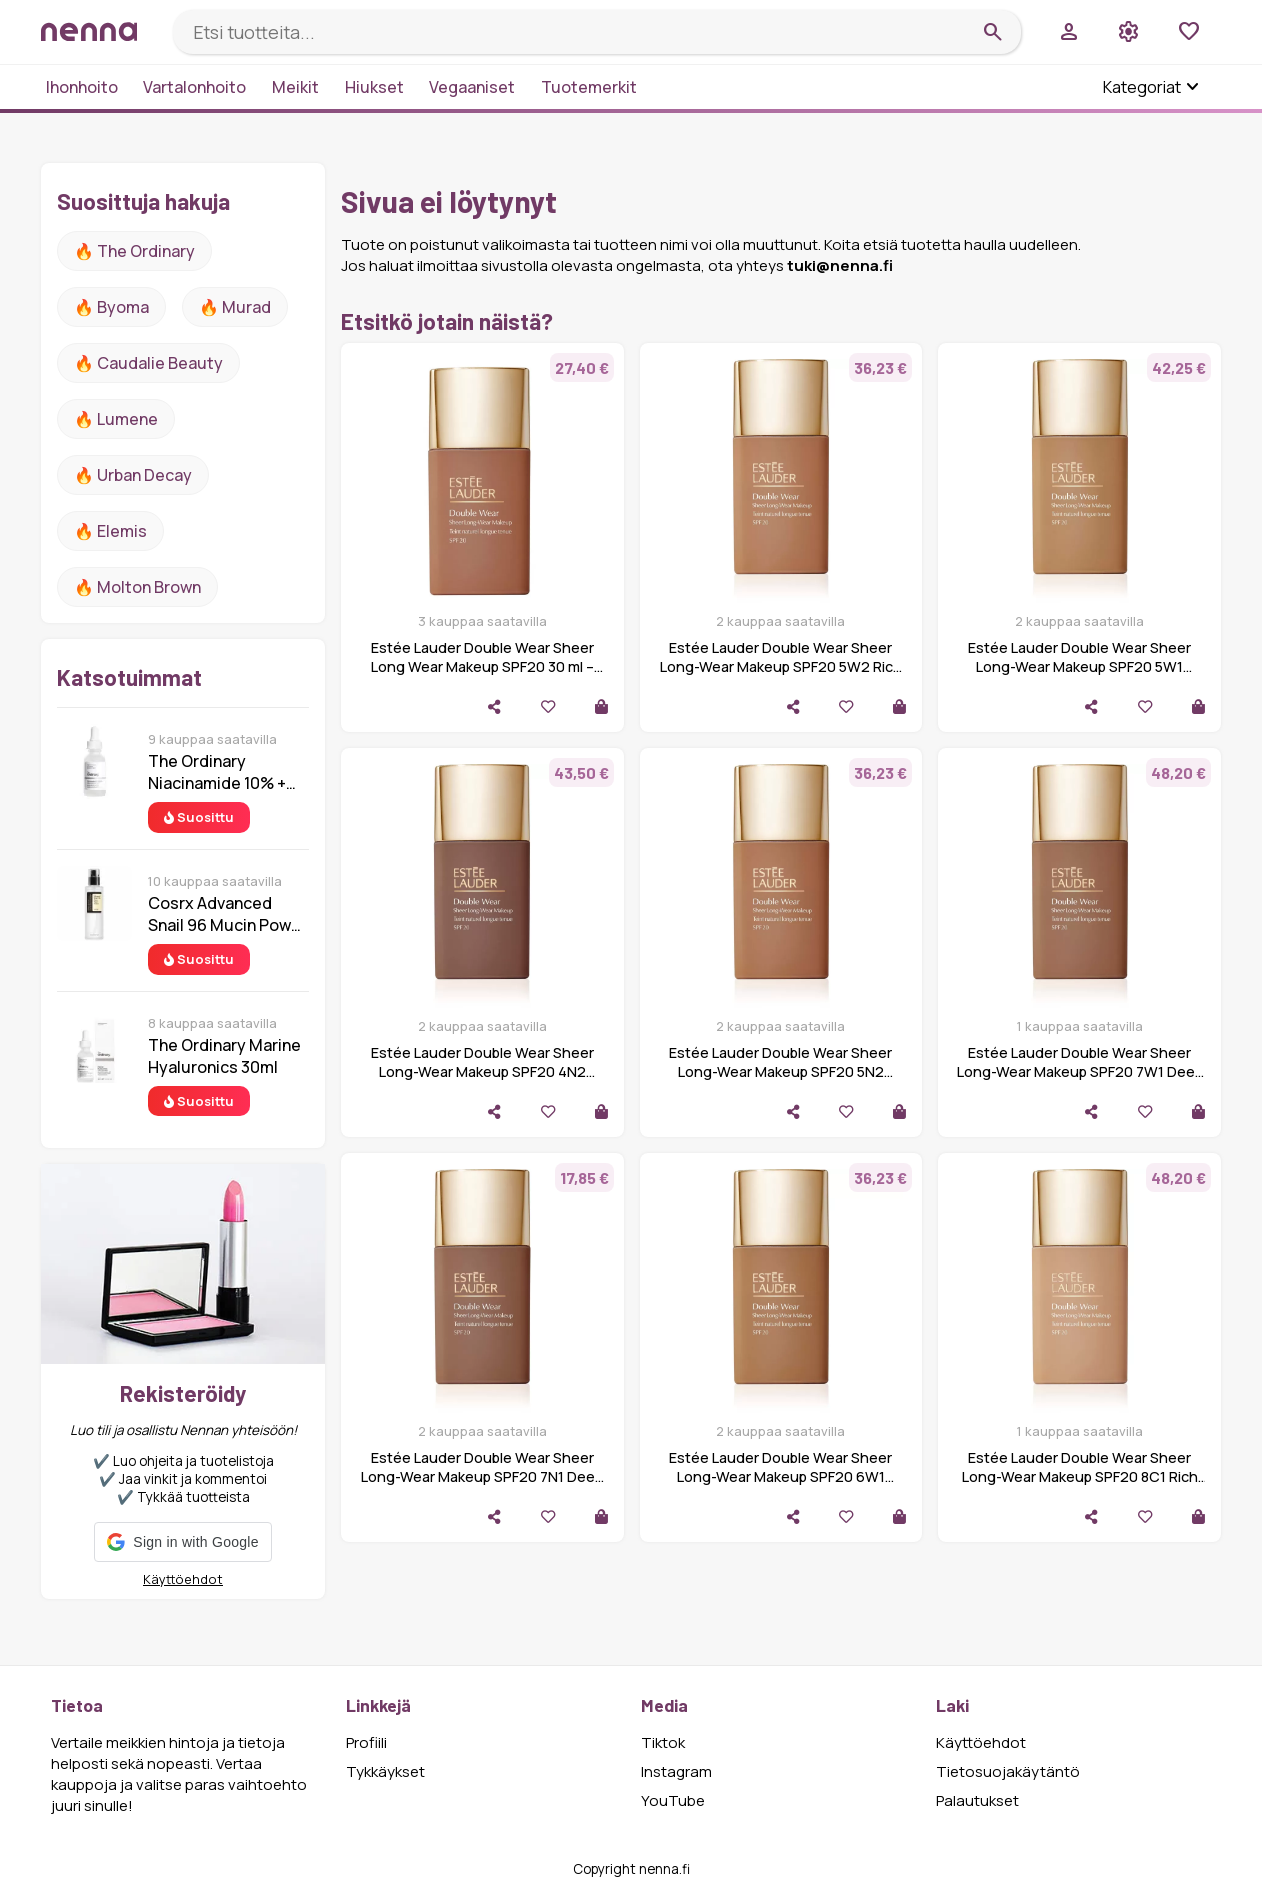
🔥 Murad (235, 307)
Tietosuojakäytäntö (1008, 1771)
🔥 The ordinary (134, 251)
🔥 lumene (116, 419)
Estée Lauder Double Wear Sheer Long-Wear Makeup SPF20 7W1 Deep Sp (1080, 1071)
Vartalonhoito (194, 87)
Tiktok (663, 1742)
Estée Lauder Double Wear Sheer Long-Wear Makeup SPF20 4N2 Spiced (482, 1071)
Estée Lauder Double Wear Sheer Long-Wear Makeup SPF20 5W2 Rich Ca (781, 666)
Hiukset (374, 87)
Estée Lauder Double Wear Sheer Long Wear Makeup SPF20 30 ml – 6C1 (482, 666)
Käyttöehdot (183, 1579)
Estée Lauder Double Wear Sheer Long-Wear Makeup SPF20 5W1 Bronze (1079, 666)
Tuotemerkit (589, 87)
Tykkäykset (385, 1771)
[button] (182, 1542)
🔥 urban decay (133, 475)
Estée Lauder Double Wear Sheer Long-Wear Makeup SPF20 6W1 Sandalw (780, 1476)
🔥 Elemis (110, 531)
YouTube (673, 1800)
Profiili (366, 1742)
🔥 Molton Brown (137, 587)
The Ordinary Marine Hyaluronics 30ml (224, 1056)
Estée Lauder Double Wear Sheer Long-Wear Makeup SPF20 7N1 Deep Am (482, 1476)
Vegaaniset (472, 87)
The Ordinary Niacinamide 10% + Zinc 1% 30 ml (217, 772)
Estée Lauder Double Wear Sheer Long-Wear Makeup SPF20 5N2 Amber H (780, 1071)
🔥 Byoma (111, 307)
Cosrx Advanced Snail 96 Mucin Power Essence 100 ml (227, 914)
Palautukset (977, 1800)
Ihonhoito (82, 87)
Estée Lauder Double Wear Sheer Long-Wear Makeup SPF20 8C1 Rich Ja (1080, 1476)
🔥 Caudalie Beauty (148, 363)
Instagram (676, 1771)
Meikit (295, 87)
